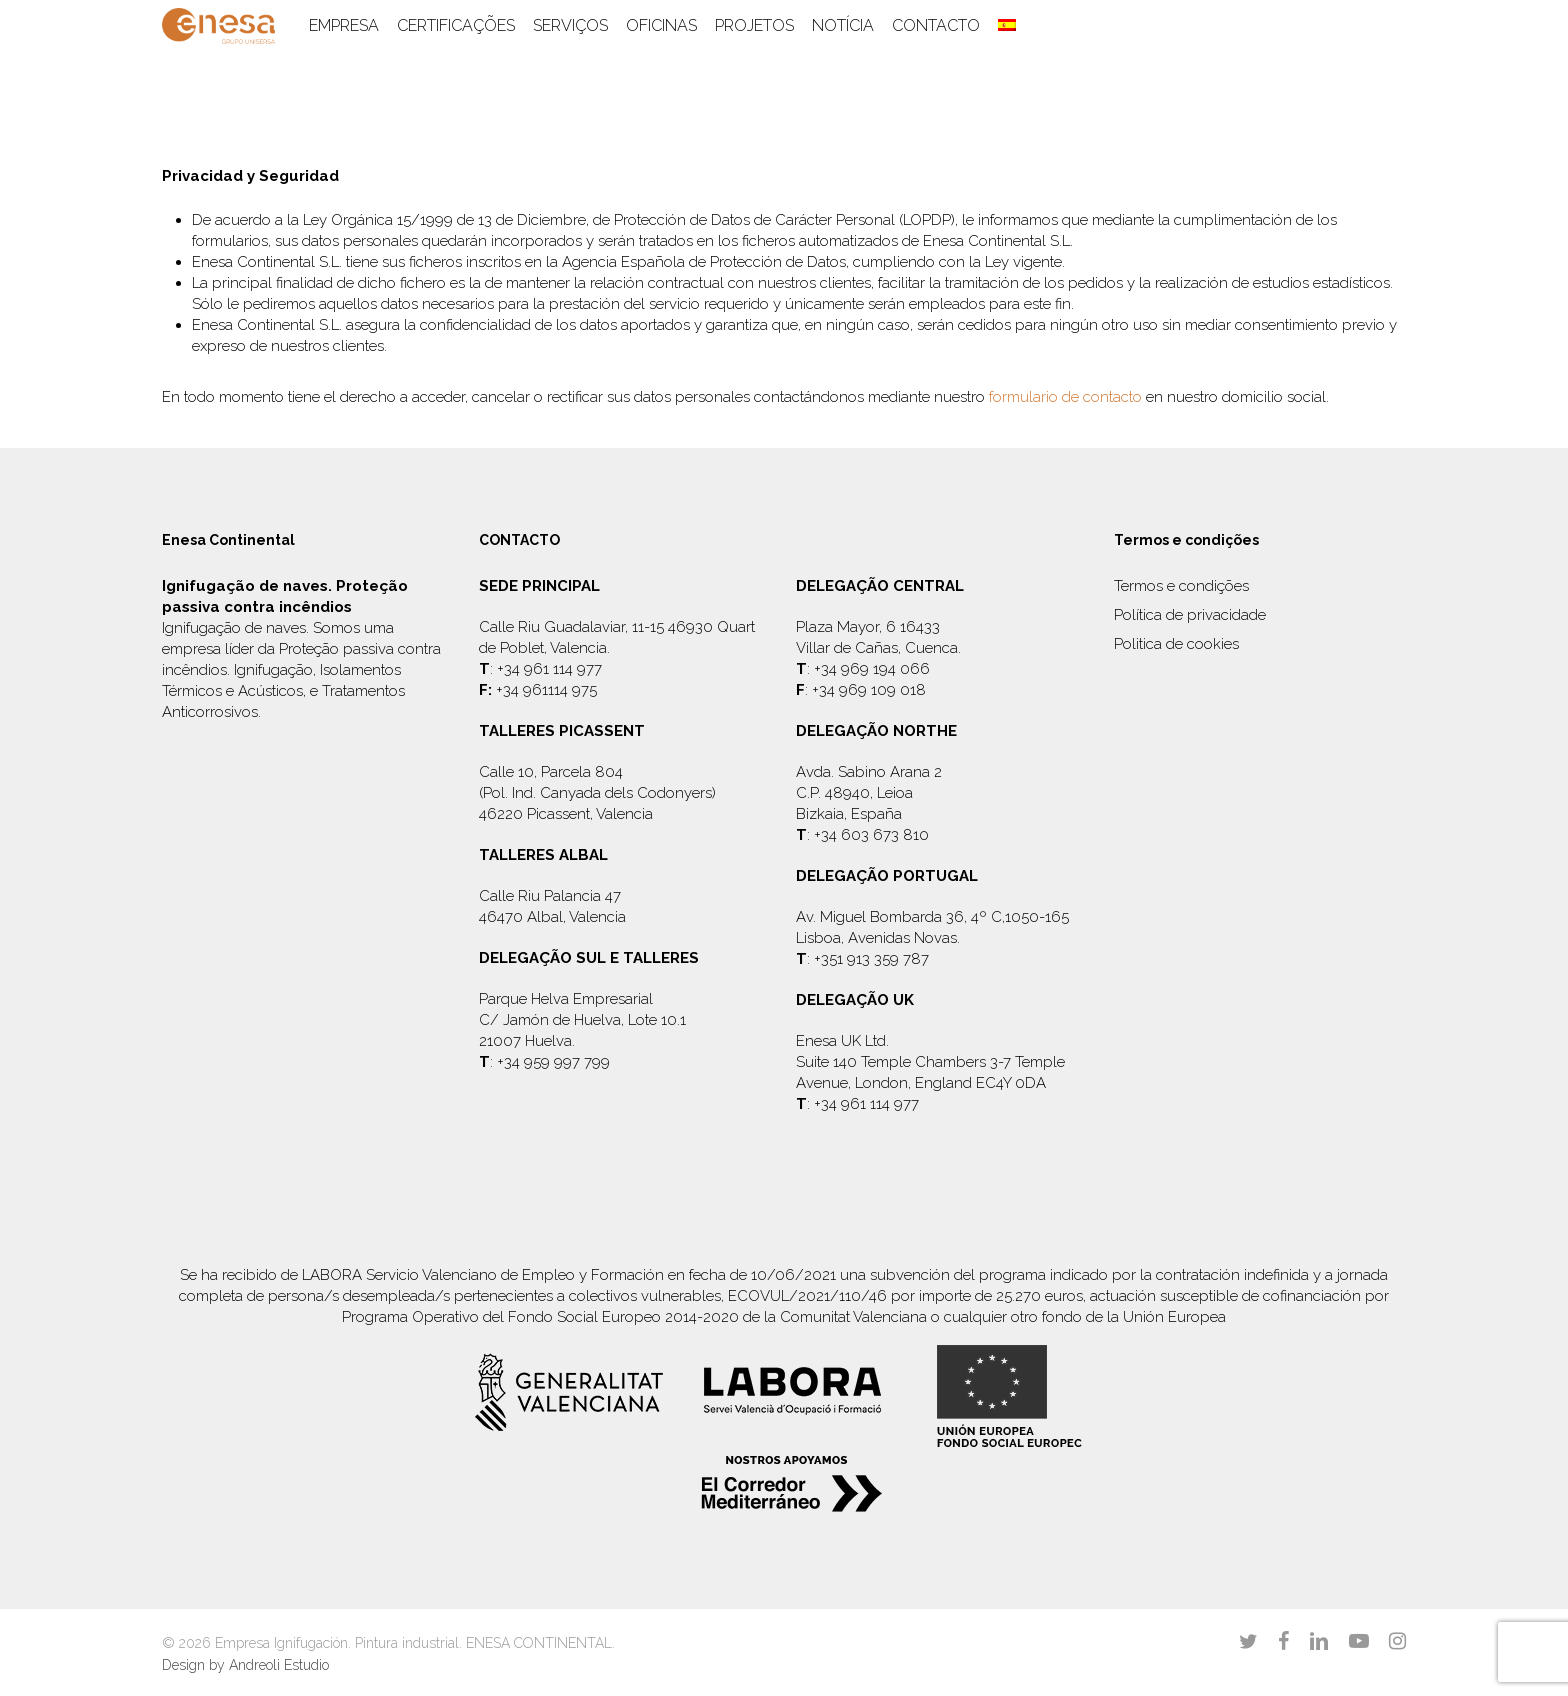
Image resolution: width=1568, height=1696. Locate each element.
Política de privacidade (1190, 615)
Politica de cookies (1176, 644)
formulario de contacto (1065, 397)
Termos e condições (1181, 586)
